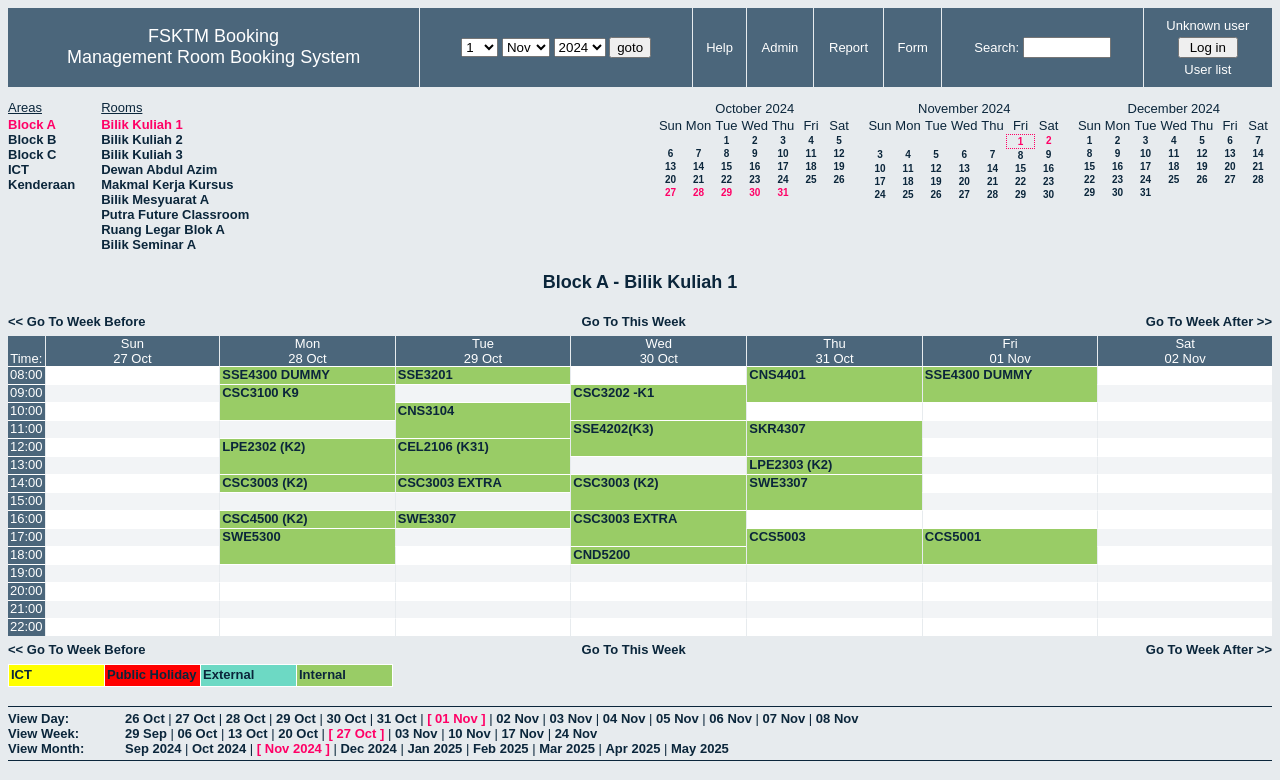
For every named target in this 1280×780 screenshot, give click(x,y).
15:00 (26, 500)
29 (726, 192)
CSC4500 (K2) (264, 518)
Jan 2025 (434, 748)
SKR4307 (777, 428)
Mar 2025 (567, 748)
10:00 (26, 410)
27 (670, 192)
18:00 (26, 554)
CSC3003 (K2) (264, 482)
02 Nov (517, 718)
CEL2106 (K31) (443, 446)
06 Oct (198, 733)
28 (698, 192)
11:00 (26, 428)
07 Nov (784, 718)
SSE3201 (425, 374)
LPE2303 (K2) (790, 464)
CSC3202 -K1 (613, 392)
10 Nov (469, 733)
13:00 (26, 464)
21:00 (26, 608)
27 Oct (195, 718)
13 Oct (248, 733)
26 (838, 179)
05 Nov (677, 718)
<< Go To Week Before (77, 321)
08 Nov (837, 718)
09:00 (26, 392)
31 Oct (397, 718)
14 (698, 166)
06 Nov (730, 718)
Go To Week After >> (1209, 321)
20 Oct (298, 733)
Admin (779, 47)
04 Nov (624, 718)
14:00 (26, 482)
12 (838, 153)
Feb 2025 (501, 748)
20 (670, 179)
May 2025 (700, 748)
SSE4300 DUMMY (276, 374)
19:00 (26, 572)
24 (782, 179)
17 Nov (522, 733)
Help (719, 47)
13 (670, 166)
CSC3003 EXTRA (450, 482)
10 (782, 153)
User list (1207, 69)
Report (848, 47)
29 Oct (296, 718)
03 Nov (571, 718)
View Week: (43, 733)
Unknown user (1207, 25)
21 (698, 179)
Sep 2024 (153, 748)
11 (810, 153)
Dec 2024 (368, 748)
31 (782, 192)
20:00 (26, 590)
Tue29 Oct (483, 351)
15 (726, 166)
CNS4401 (777, 374)
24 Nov (576, 733)
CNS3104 (426, 410)
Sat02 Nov (1185, 351)
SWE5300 (251, 536)
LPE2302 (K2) (263, 446)
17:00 (26, 536)
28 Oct (246, 718)
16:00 (26, 518)
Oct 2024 (219, 748)
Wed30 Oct (659, 351)
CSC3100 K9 (260, 392)
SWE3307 (778, 482)
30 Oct (346, 718)
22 (726, 179)
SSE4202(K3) (613, 428)
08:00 (26, 374)
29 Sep (146, 733)
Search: (996, 47)
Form (913, 47)
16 (754, 166)
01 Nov (456, 718)
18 (810, 166)
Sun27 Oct (132, 351)
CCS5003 (777, 536)
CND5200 (601, 554)
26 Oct (145, 718)
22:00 (26, 626)
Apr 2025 (632, 748)
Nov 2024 (293, 748)
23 (754, 179)
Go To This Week (634, 321)
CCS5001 (953, 536)
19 (838, 166)
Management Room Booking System (213, 57)
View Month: (46, 748)
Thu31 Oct (834, 351)
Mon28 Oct (307, 351)
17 (782, 166)
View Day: (38, 718)
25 (810, 179)
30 (754, 192)
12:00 (26, 446)
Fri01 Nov (1009, 351)
